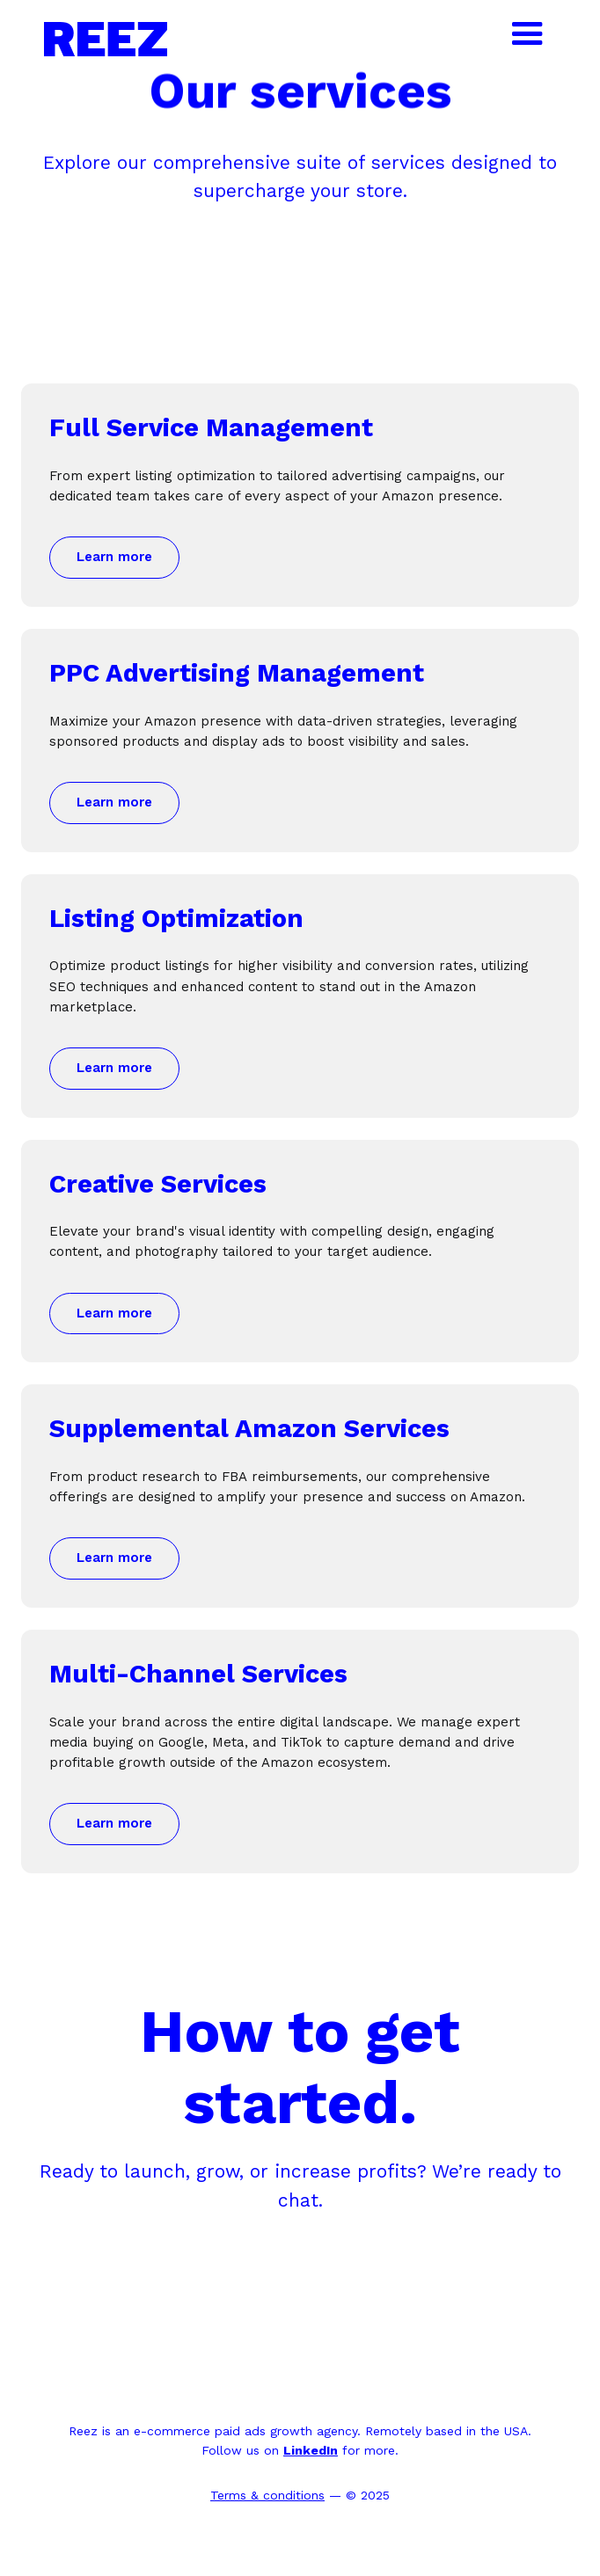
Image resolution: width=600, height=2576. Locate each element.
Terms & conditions (267, 2495)
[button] (521, 33)
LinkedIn (310, 2450)
